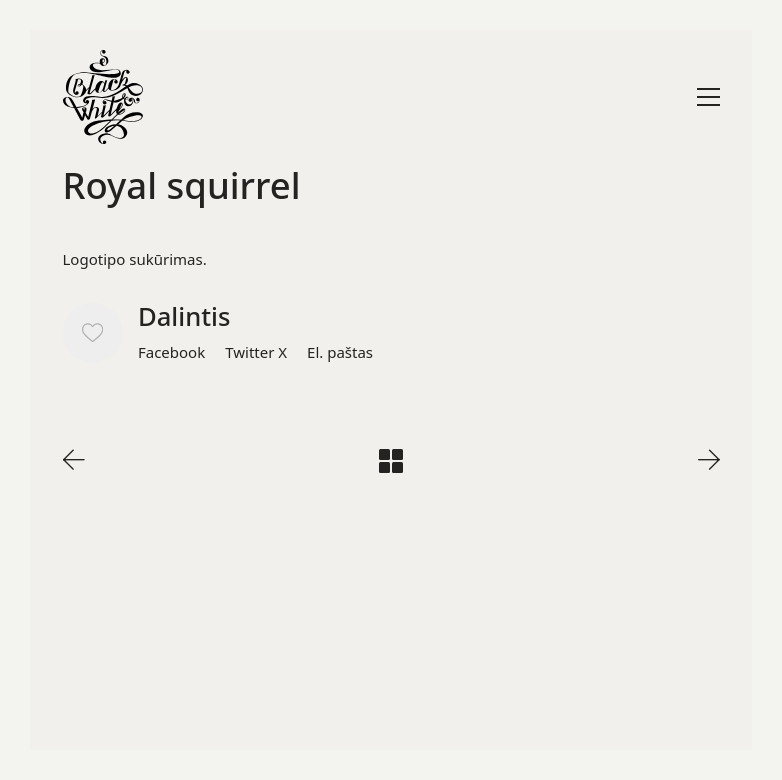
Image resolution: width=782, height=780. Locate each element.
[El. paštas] (340, 352)
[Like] (93, 333)
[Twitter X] (256, 352)
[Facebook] (171, 352)
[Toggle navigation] (708, 97)
